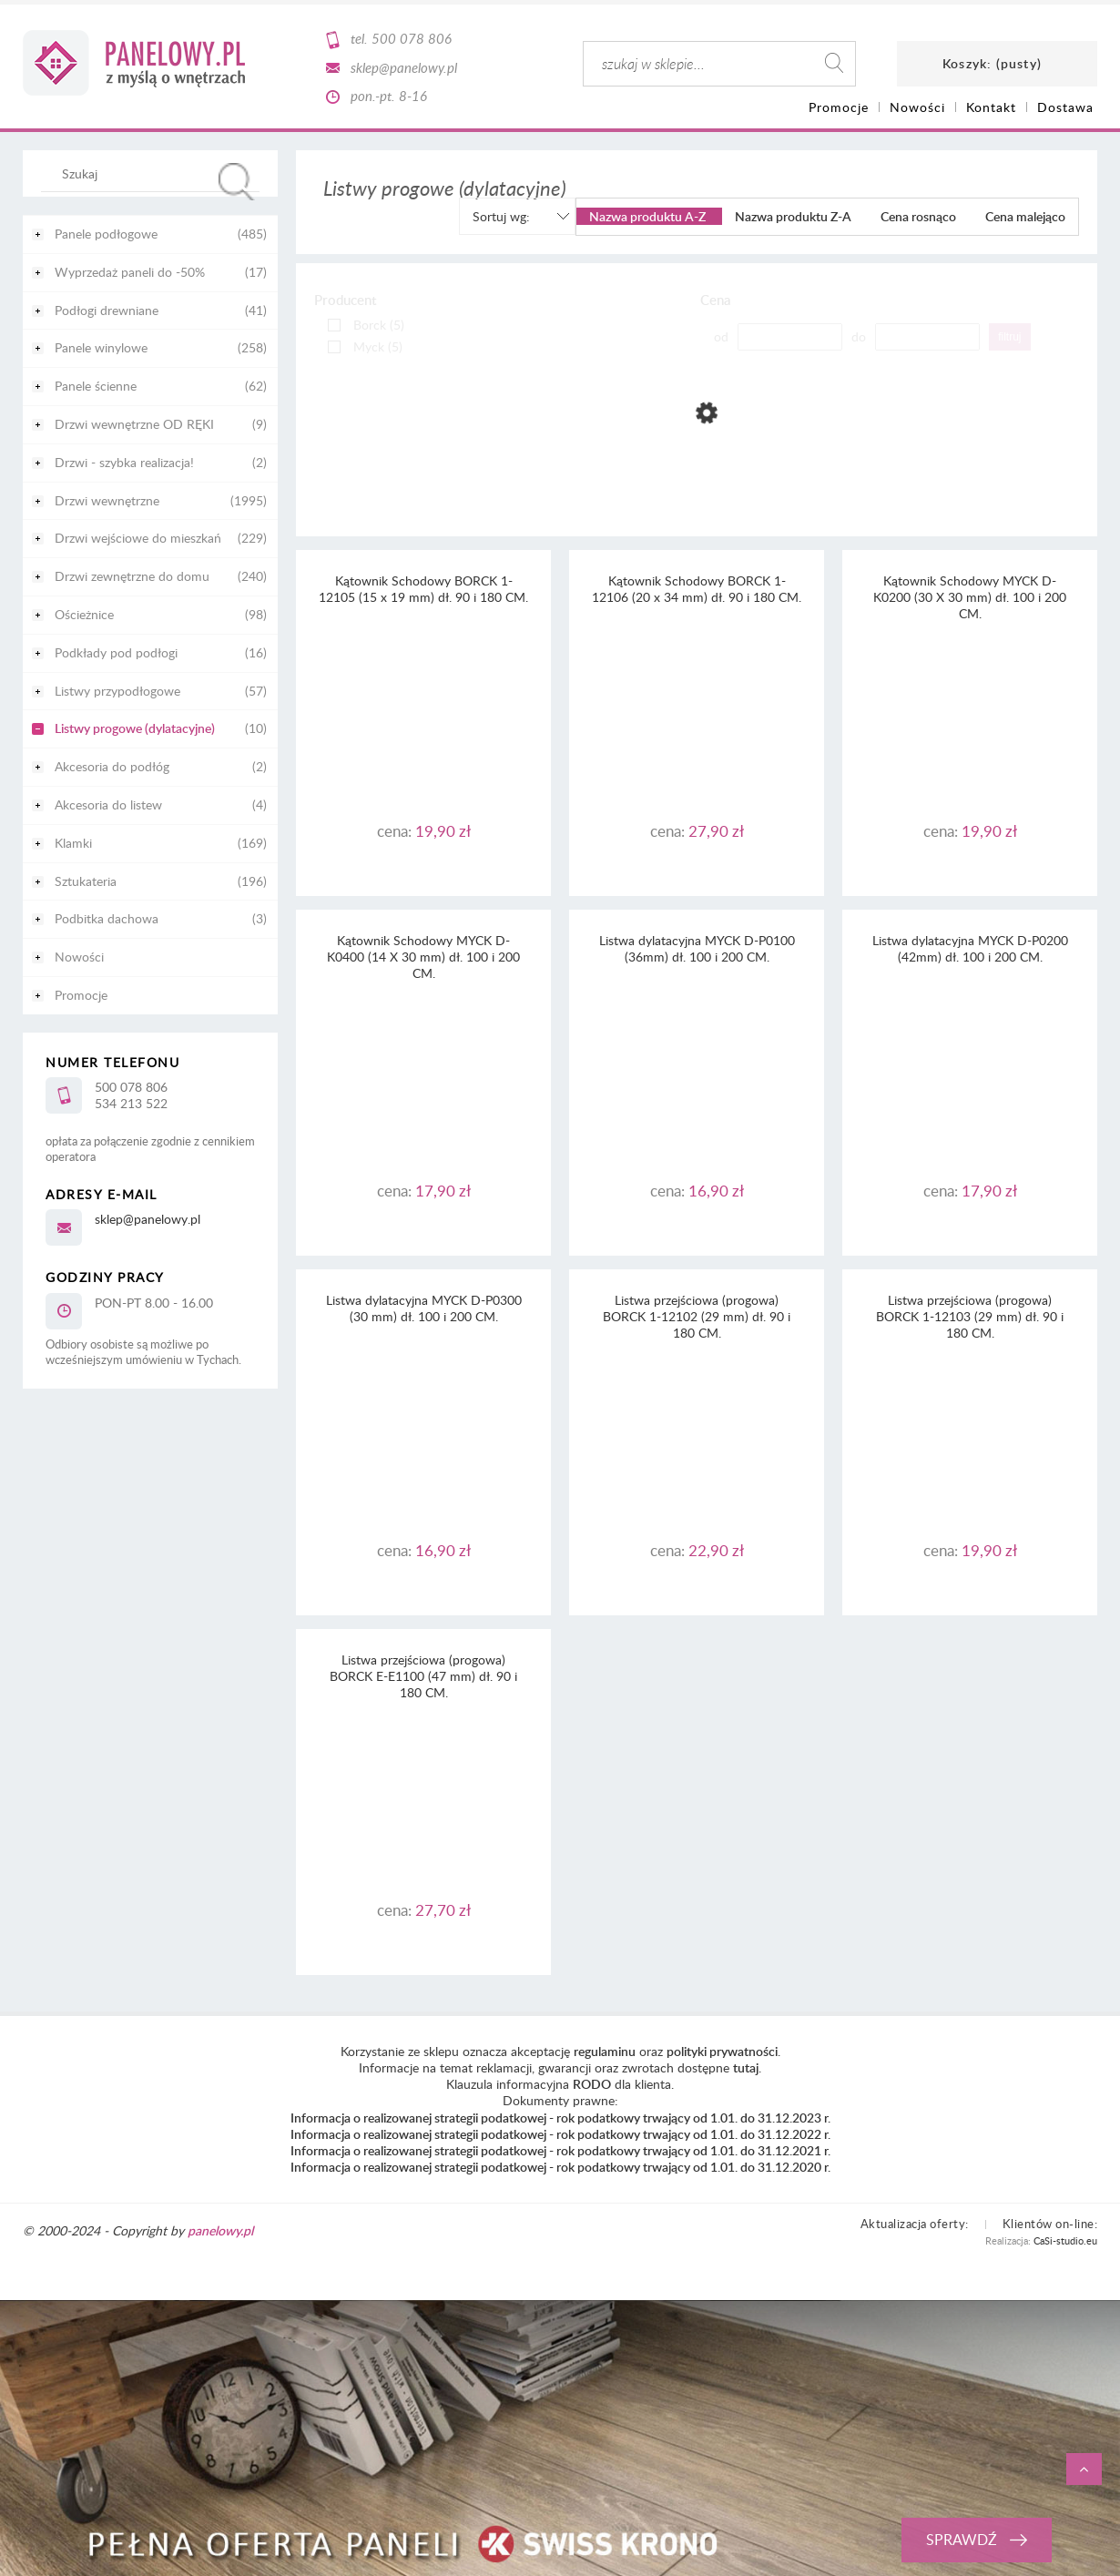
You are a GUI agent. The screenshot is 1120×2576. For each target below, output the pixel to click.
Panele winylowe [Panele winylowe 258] (101, 347)
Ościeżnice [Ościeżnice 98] (84, 614)
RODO (592, 2083)
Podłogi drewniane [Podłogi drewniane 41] (106, 310)
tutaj (746, 2067)
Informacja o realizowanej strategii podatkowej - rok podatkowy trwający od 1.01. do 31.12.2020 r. (560, 2166)
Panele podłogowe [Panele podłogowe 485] (106, 233)
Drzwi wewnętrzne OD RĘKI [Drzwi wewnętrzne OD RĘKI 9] (134, 424)
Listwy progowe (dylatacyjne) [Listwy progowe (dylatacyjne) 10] (135, 728)
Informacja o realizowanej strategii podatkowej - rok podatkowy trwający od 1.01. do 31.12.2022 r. (560, 2134)
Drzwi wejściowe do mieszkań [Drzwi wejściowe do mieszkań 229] (138, 537)
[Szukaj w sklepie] (154, 173)
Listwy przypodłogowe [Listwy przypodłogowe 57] (117, 690)
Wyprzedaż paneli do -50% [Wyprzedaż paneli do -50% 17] (130, 271)
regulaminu (605, 2051)
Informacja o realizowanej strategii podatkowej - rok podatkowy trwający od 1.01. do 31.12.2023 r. (560, 2117)
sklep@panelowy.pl (404, 67)
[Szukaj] (237, 181)
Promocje (81, 994)
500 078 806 (412, 38)
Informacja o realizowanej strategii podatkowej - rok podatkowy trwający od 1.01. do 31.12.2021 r (559, 2150)
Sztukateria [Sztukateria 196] (86, 881)
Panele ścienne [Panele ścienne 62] (96, 385)
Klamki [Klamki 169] (73, 842)
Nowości (79, 956)
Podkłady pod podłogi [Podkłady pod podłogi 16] (116, 652)
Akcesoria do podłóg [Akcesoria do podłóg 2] (112, 766)
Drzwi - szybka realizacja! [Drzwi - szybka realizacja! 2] (124, 462)
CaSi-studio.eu (1065, 2240)
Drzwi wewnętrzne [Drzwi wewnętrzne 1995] (107, 500)
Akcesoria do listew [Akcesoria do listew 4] (108, 804)
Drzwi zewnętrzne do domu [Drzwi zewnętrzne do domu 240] (132, 576)
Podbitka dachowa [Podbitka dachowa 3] (106, 918)
